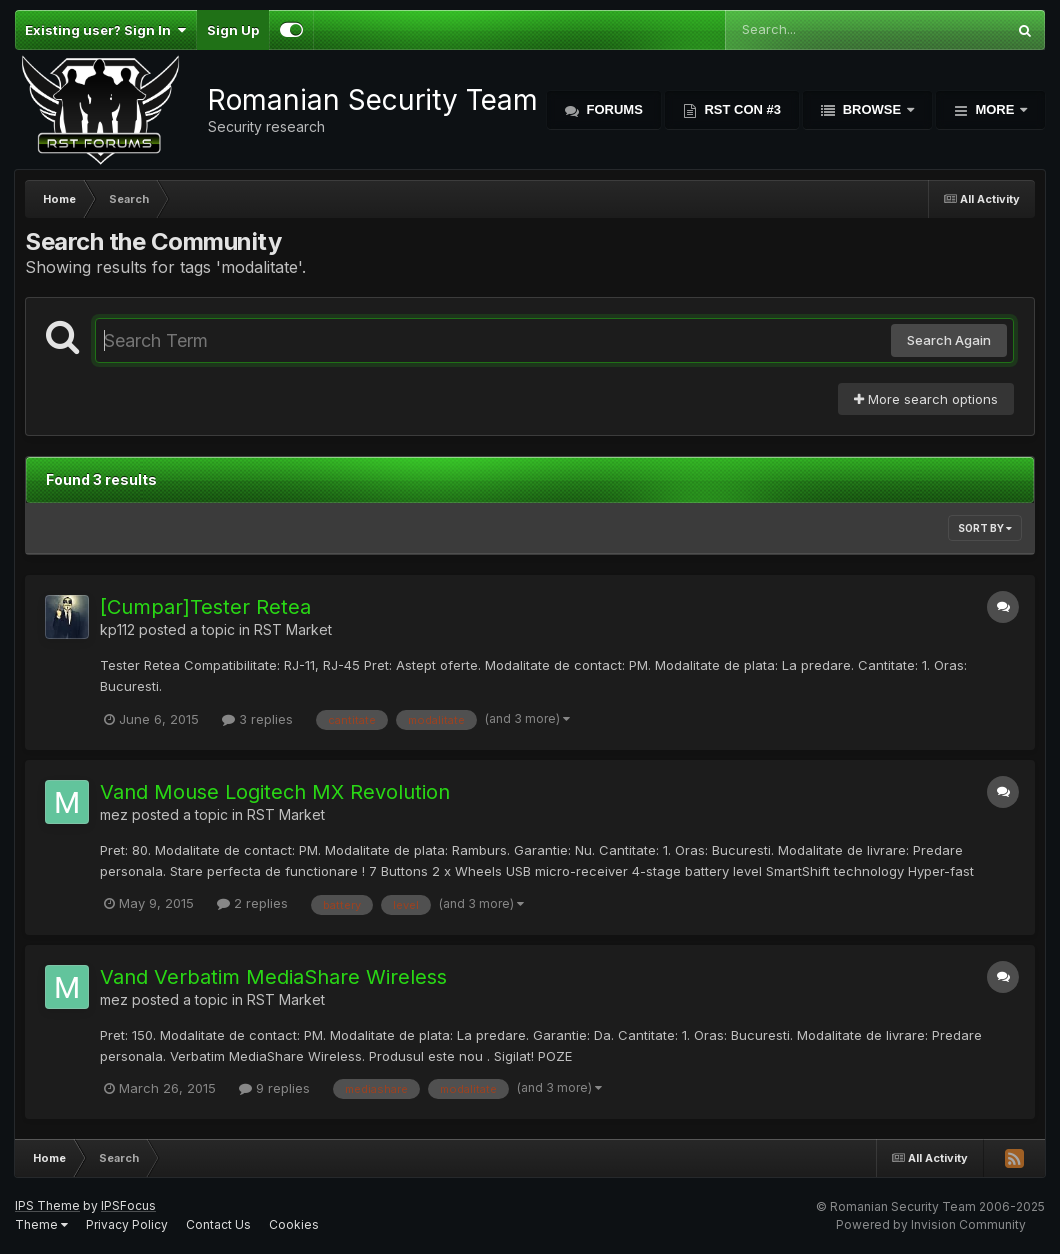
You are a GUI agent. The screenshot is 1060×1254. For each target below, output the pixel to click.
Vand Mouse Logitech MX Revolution (275, 792)
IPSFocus (128, 1205)
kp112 (117, 629)
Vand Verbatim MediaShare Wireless (273, 977)
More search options (926, 399)
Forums (613, 109)
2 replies (252, 903)
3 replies (257, 719)
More (995, 109)
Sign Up (233, 30)
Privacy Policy (127, 1224)
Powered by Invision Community (931, 1224)
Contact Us (218, 1224)
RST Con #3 (741, 109)
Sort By (985, 528)
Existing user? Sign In (105, 30)
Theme (41, 1224)
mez (114, 814)
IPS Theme (47, 1205)
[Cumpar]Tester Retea (205, 607)
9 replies (274, 1088)
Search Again (949, 340)
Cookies (294, 1224)
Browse (872, 109)
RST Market (293, 629)
